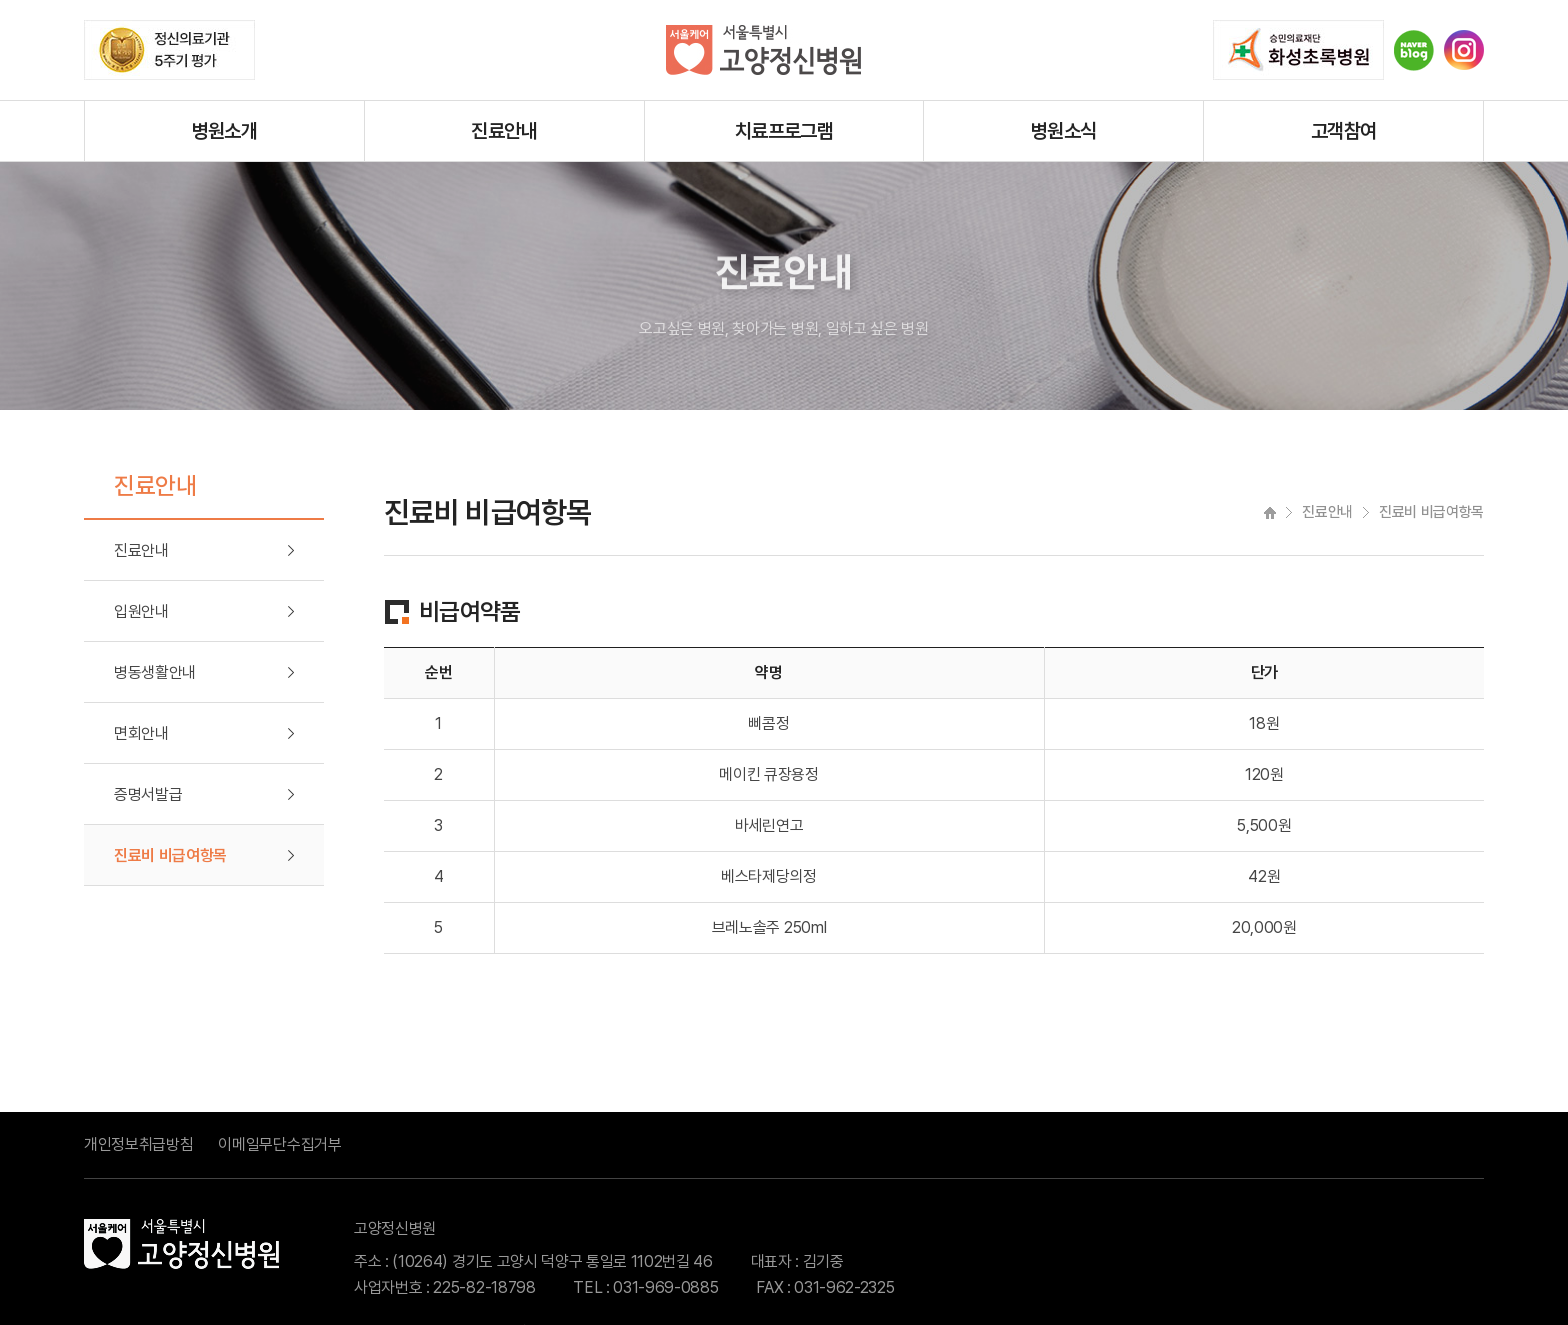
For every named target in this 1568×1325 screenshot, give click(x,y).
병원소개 (225, 131)
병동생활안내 (155, 672)
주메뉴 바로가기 (0, 0)
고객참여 (1344, 131)
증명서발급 (148, 794)
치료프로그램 (784, 131)
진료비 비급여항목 (170, 855)
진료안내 (504, 131)
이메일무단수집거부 (279, 1144)
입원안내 (141, 611)
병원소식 (1064, 131)
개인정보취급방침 (138, 1144)
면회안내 (141, 733)
